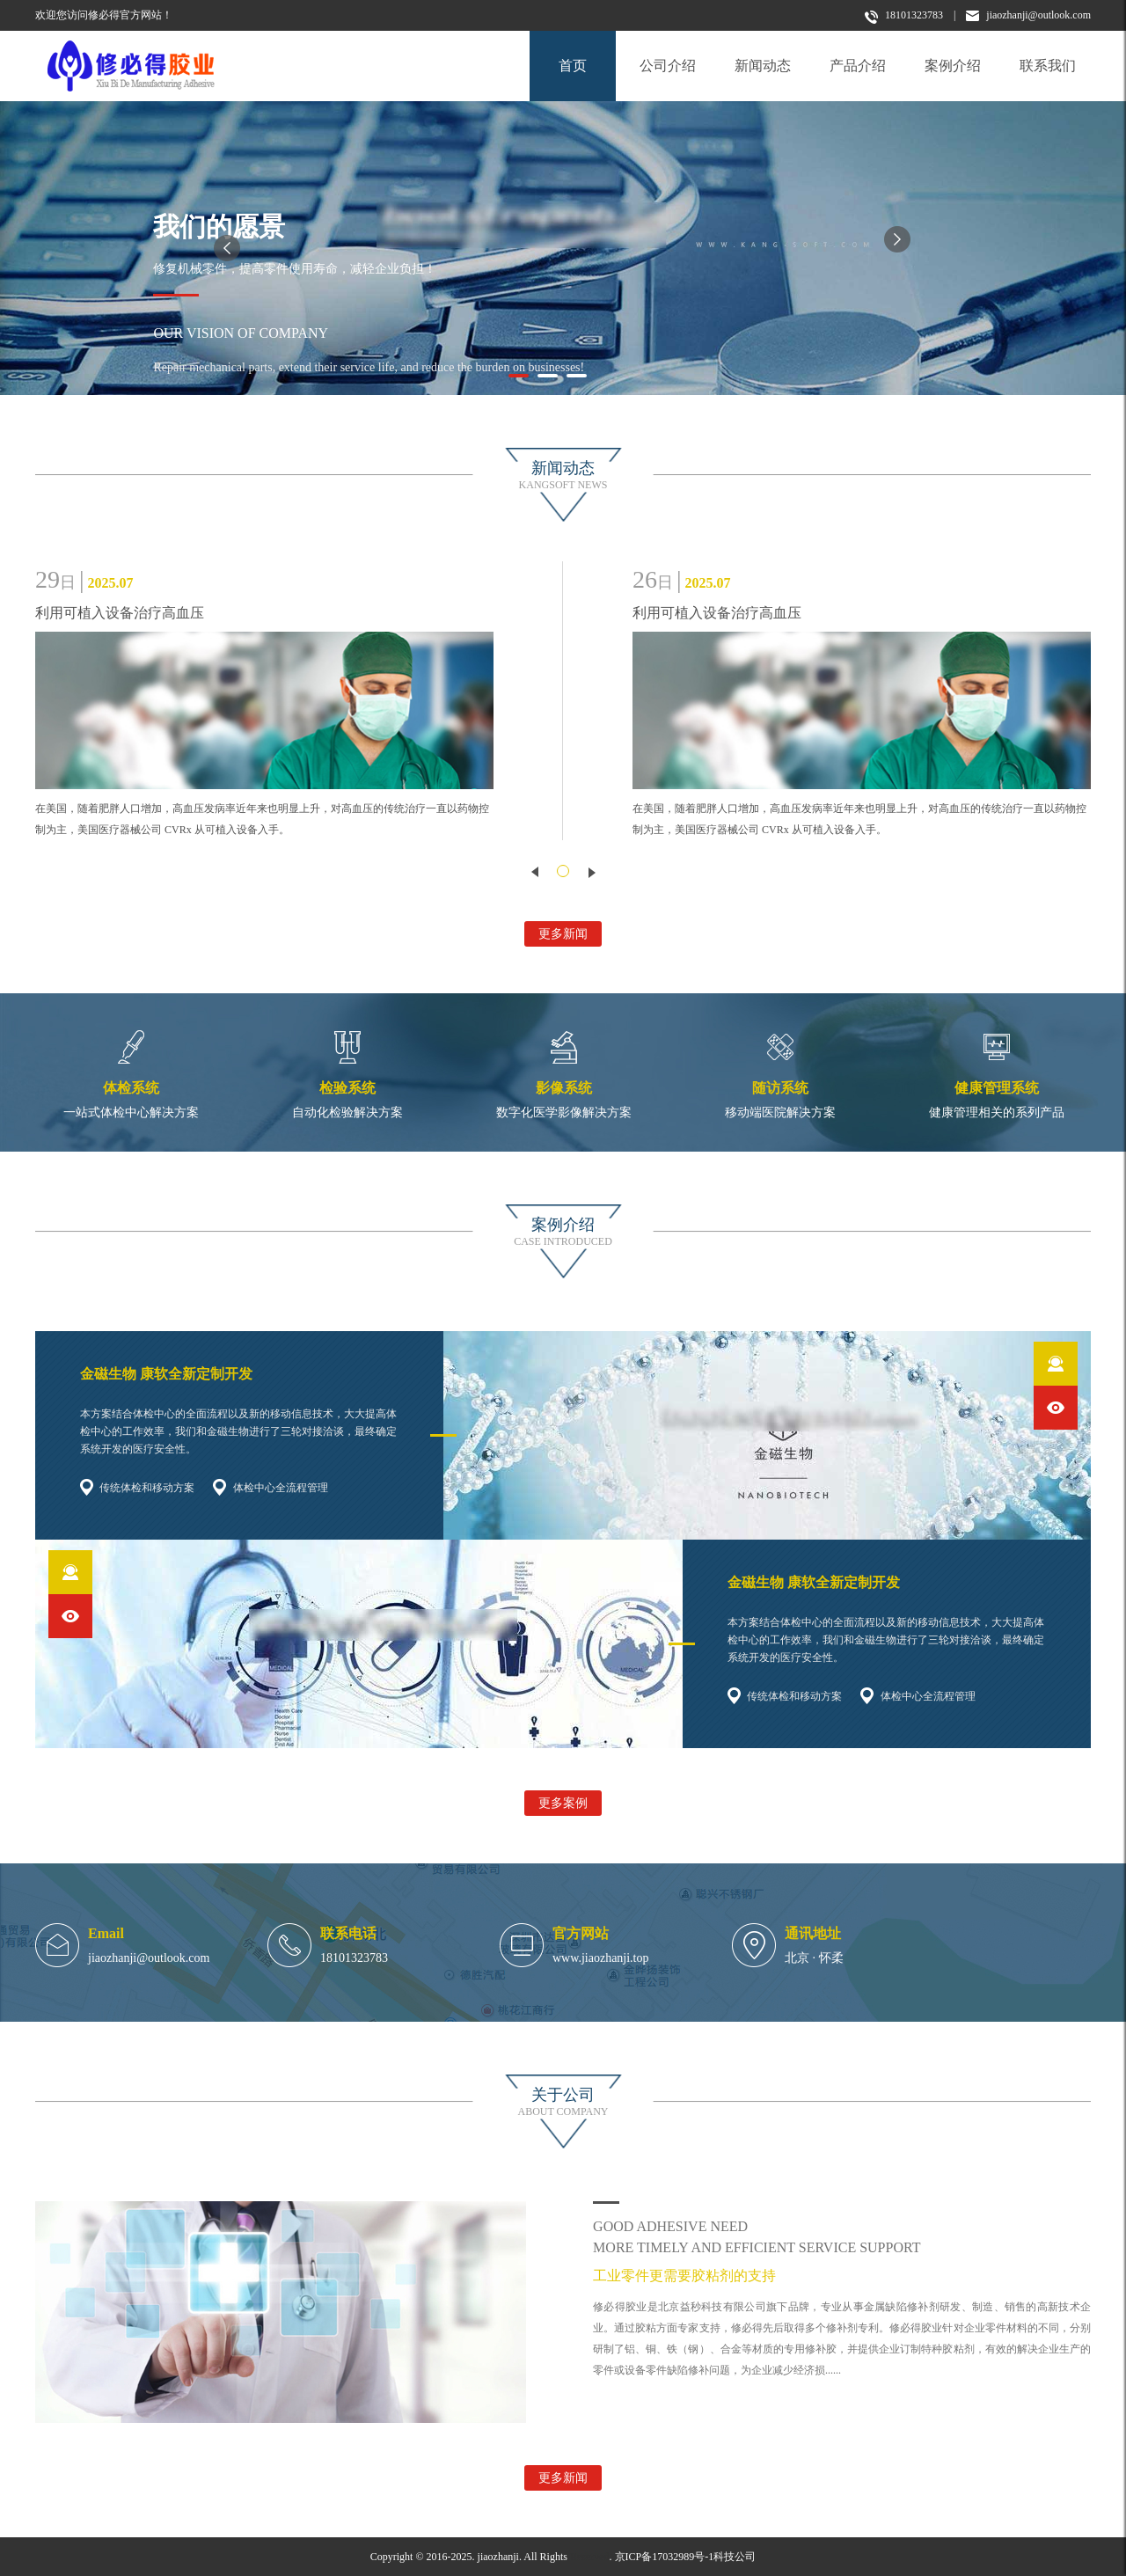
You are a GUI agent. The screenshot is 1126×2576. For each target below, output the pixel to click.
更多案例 (563, 1803)
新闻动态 (763, 65)
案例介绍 (953, 65)
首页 (573, 65)
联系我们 (1048, 65)
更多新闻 (563, 933)
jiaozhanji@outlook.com (1028, 15)
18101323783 (904, 16)
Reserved (590, 2556)
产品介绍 (858, 65)
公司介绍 (668, 65)
